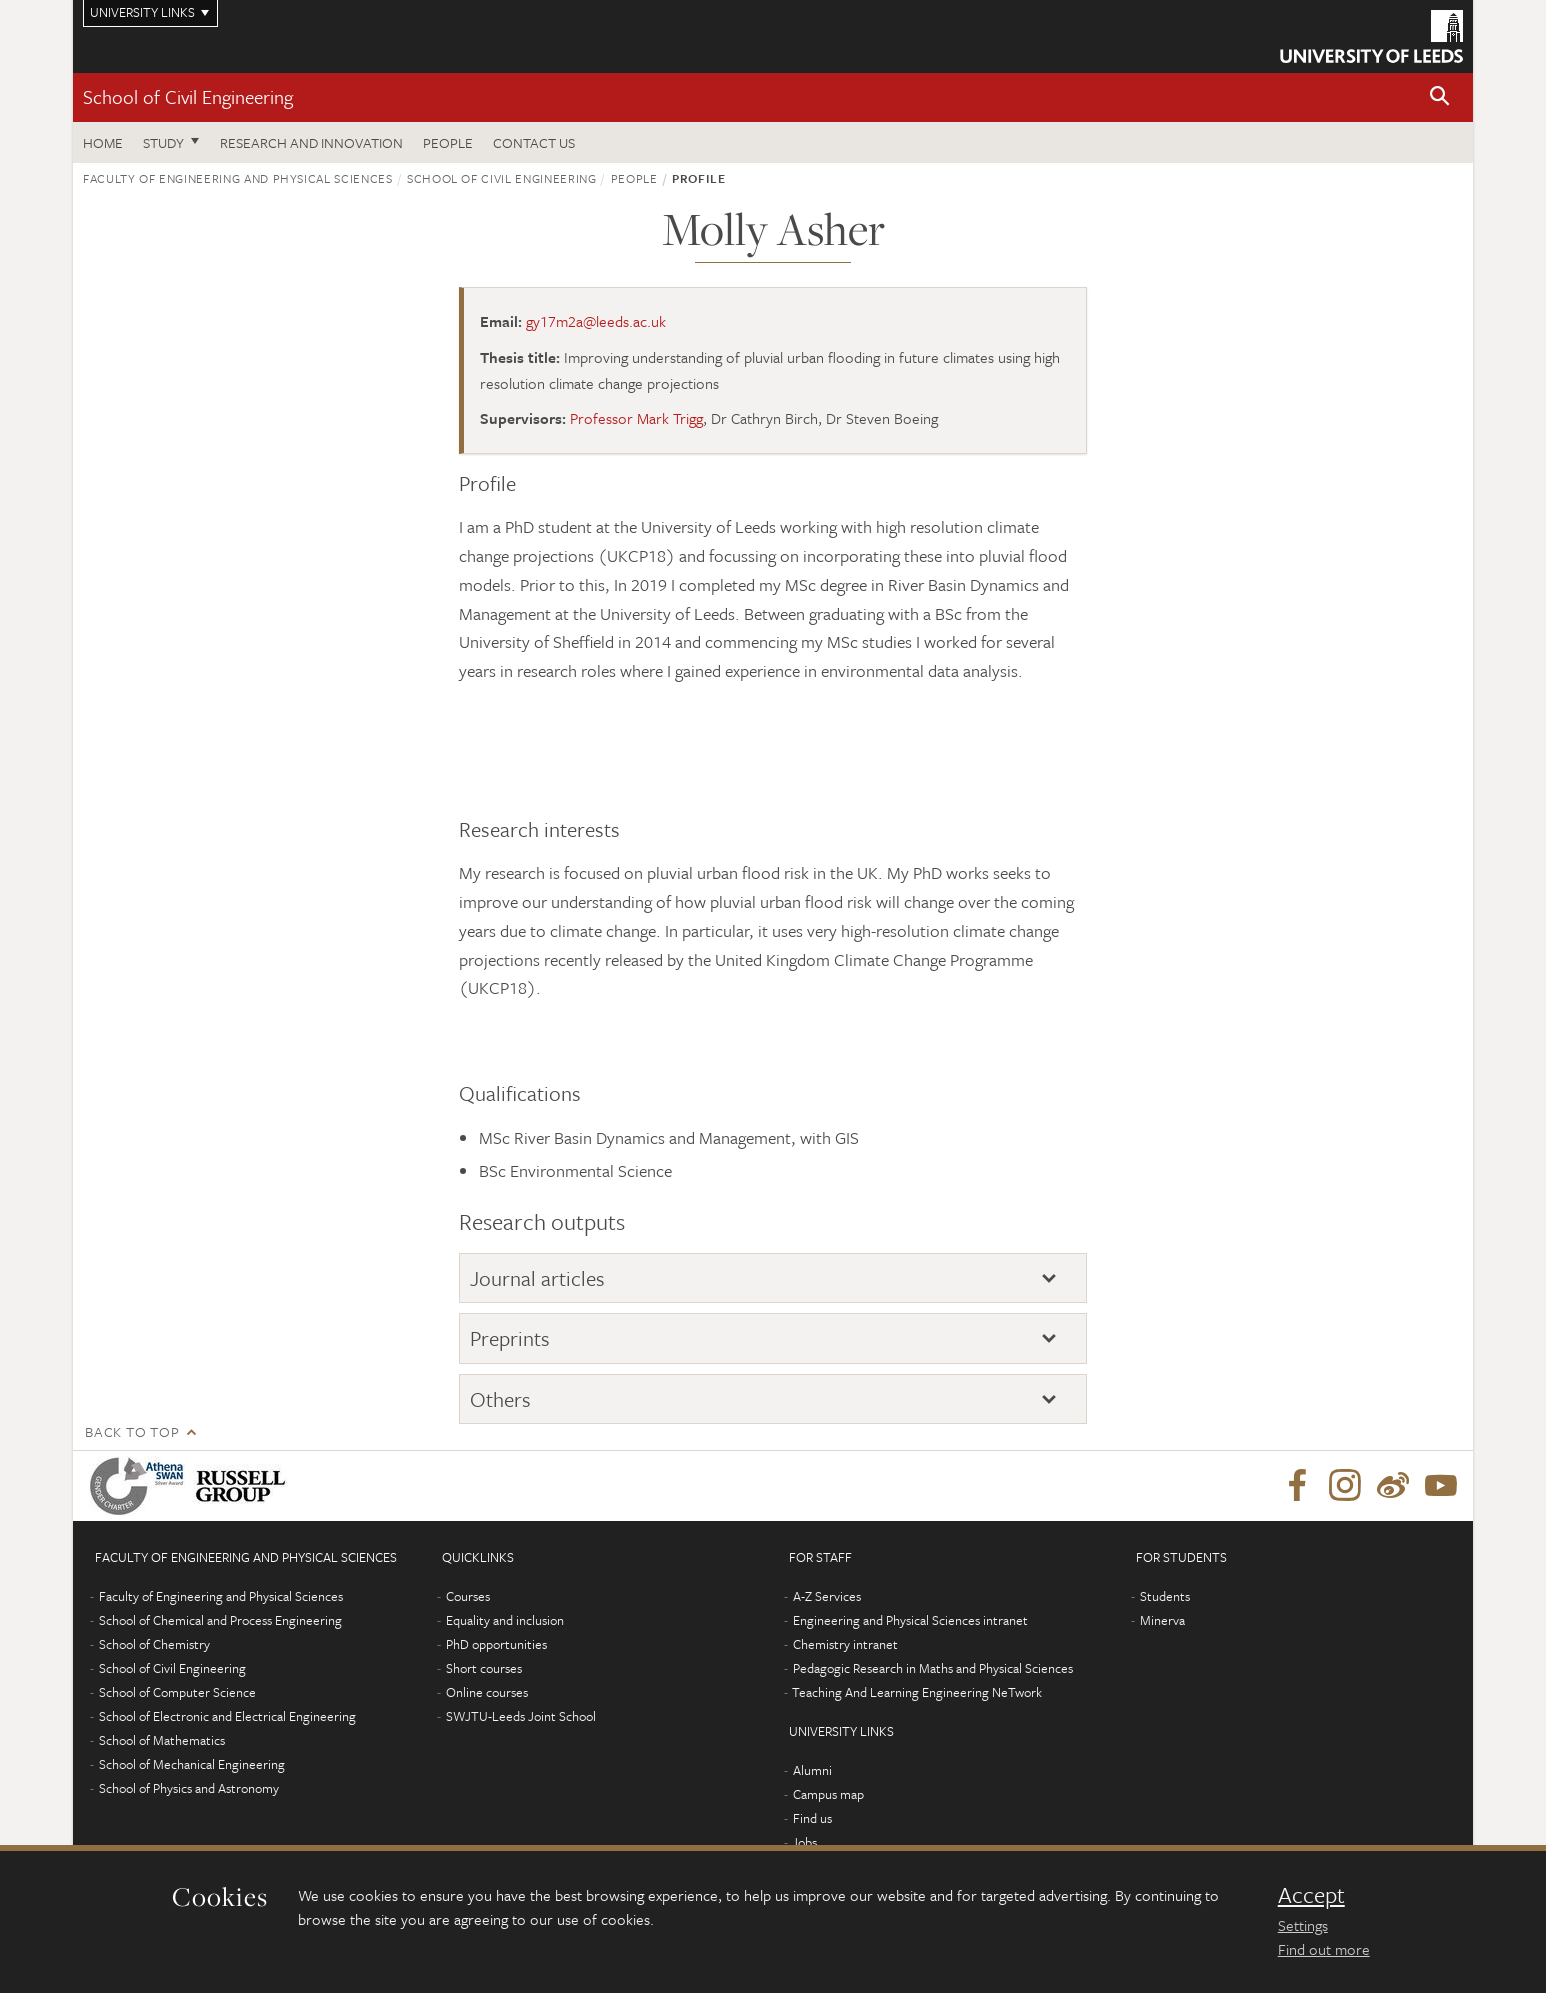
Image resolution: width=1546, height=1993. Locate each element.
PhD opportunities (496, 1644)
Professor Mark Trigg (636, 418)
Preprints (510, 1338)
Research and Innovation (311, 142)
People (448, 142)
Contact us (534, 142)
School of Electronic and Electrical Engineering (227, 1716)
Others (500, 1399)
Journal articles (537, 1278)
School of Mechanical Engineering (192, 1764)
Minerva (1162, 1620)
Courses (468, 1596)
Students (1165, 1596)
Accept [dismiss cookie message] (1311, 1895)
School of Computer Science (177, 1692)
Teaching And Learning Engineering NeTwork (917, 1692)
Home (103, 142)
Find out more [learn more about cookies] (1324, 1949)
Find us (812, 1818)
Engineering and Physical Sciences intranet (910, 1620)
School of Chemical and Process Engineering (220, 1620)
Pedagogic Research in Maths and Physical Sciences (933, 1668)
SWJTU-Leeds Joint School (521, 1716)
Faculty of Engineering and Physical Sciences (238, 178)
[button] (1440, 97)
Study (163, 142)
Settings (1303, 1925)
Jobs (804, 1842)
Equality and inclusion (505, 1620)
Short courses (484, 1668)
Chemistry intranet (845, 1644)
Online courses (487, 1692)
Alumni (812, 1770)
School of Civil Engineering (188, 96)
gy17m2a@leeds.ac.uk (596, 321)
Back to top (132, 1431)
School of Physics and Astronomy (189, 1788)
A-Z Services (827, 1596)
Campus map (828, 1794)
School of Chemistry (154, 1644)
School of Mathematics (162, 1740)
